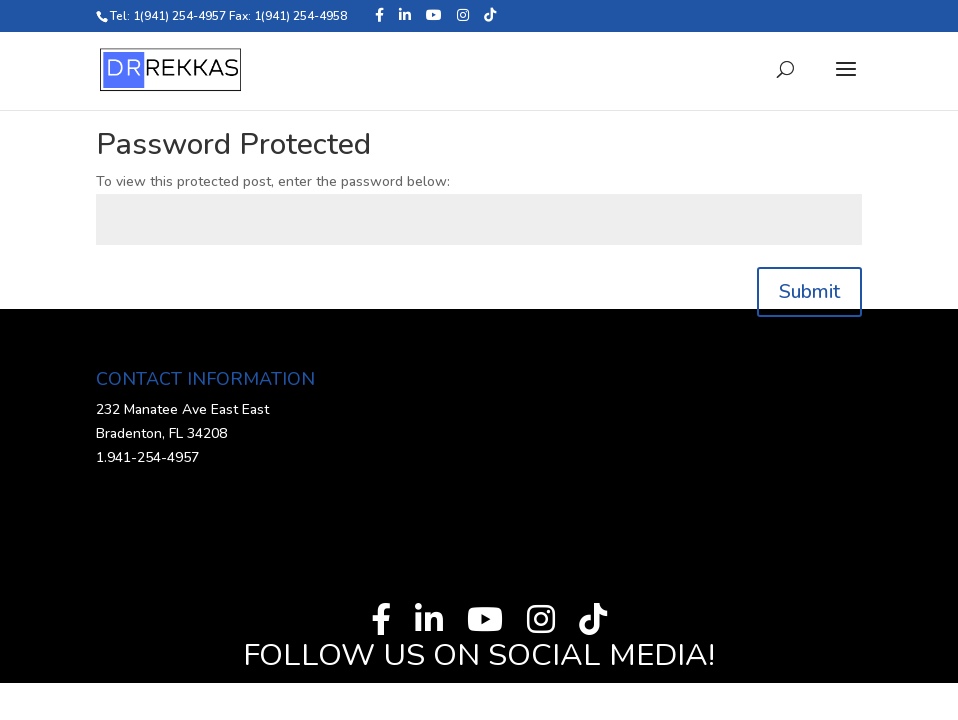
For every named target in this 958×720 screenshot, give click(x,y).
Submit (809, 291)
